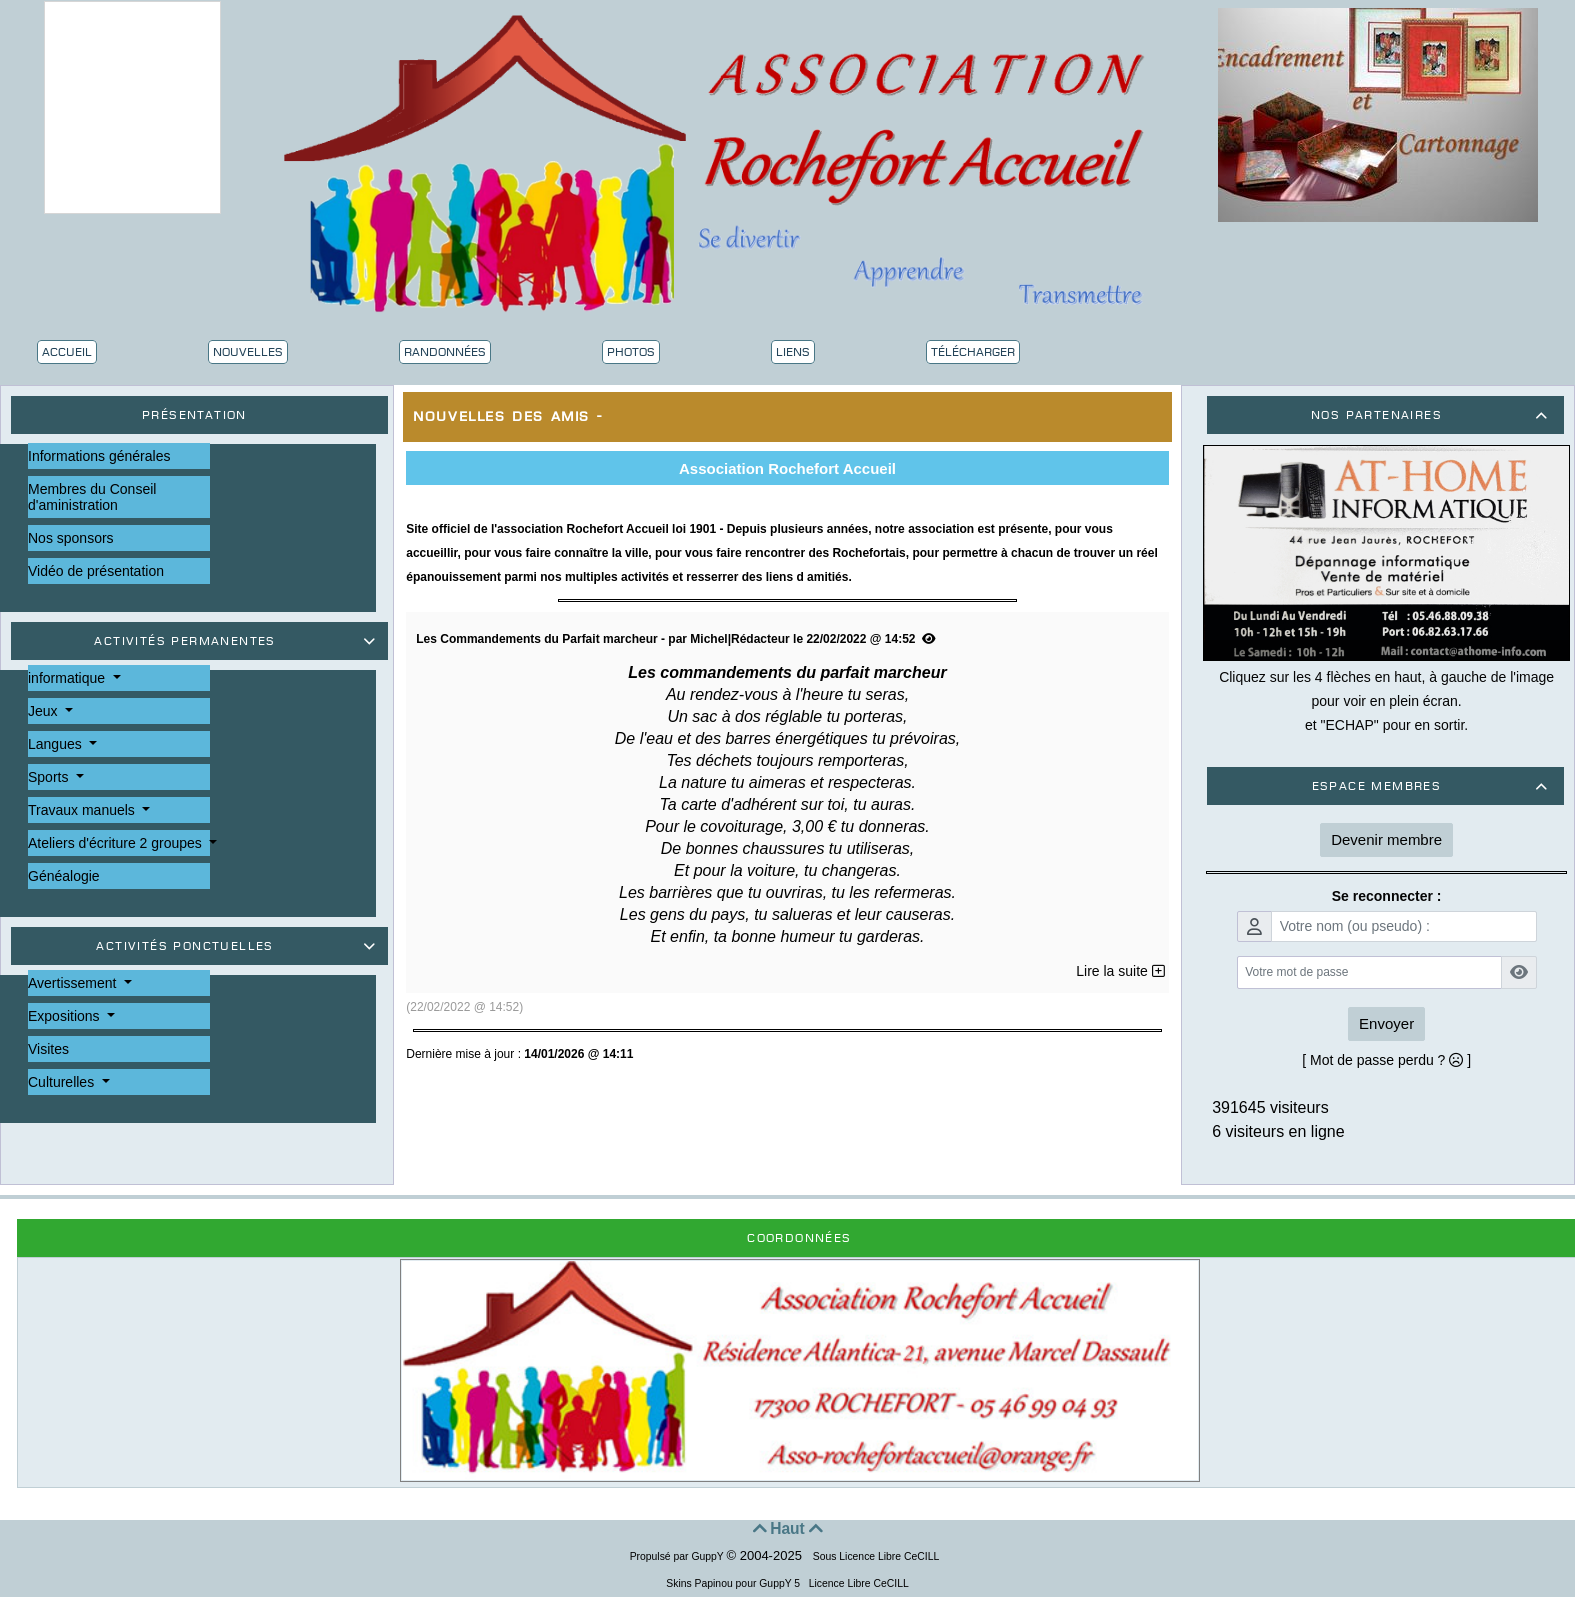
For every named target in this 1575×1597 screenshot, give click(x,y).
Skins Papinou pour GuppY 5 (736, 1583)
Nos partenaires (1432, 415)
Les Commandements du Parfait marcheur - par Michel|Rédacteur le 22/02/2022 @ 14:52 (676, 639)
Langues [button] (57, 744)
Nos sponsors (71, 538)
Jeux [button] (44, 711)
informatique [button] (68, 678)
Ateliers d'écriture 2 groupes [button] (117, 843)
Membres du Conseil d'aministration (92, 497)
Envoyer (1386, 1023)
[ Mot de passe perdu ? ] (1386, 1060)
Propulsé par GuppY (678, 1556)
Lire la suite (1119, 971)
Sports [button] (50, 777)
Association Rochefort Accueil (787, 468)
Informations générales (99, 456)
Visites (48, 1049)
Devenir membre (1386, 839)
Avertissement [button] (74, 983)
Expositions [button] (65, 1016)
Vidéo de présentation (96, 571)
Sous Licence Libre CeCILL (877, 1556)
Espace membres (1433, 786)
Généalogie (64, 876)
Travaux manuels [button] (83, 810)
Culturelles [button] (63, 1082)
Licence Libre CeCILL (857, 1583)
